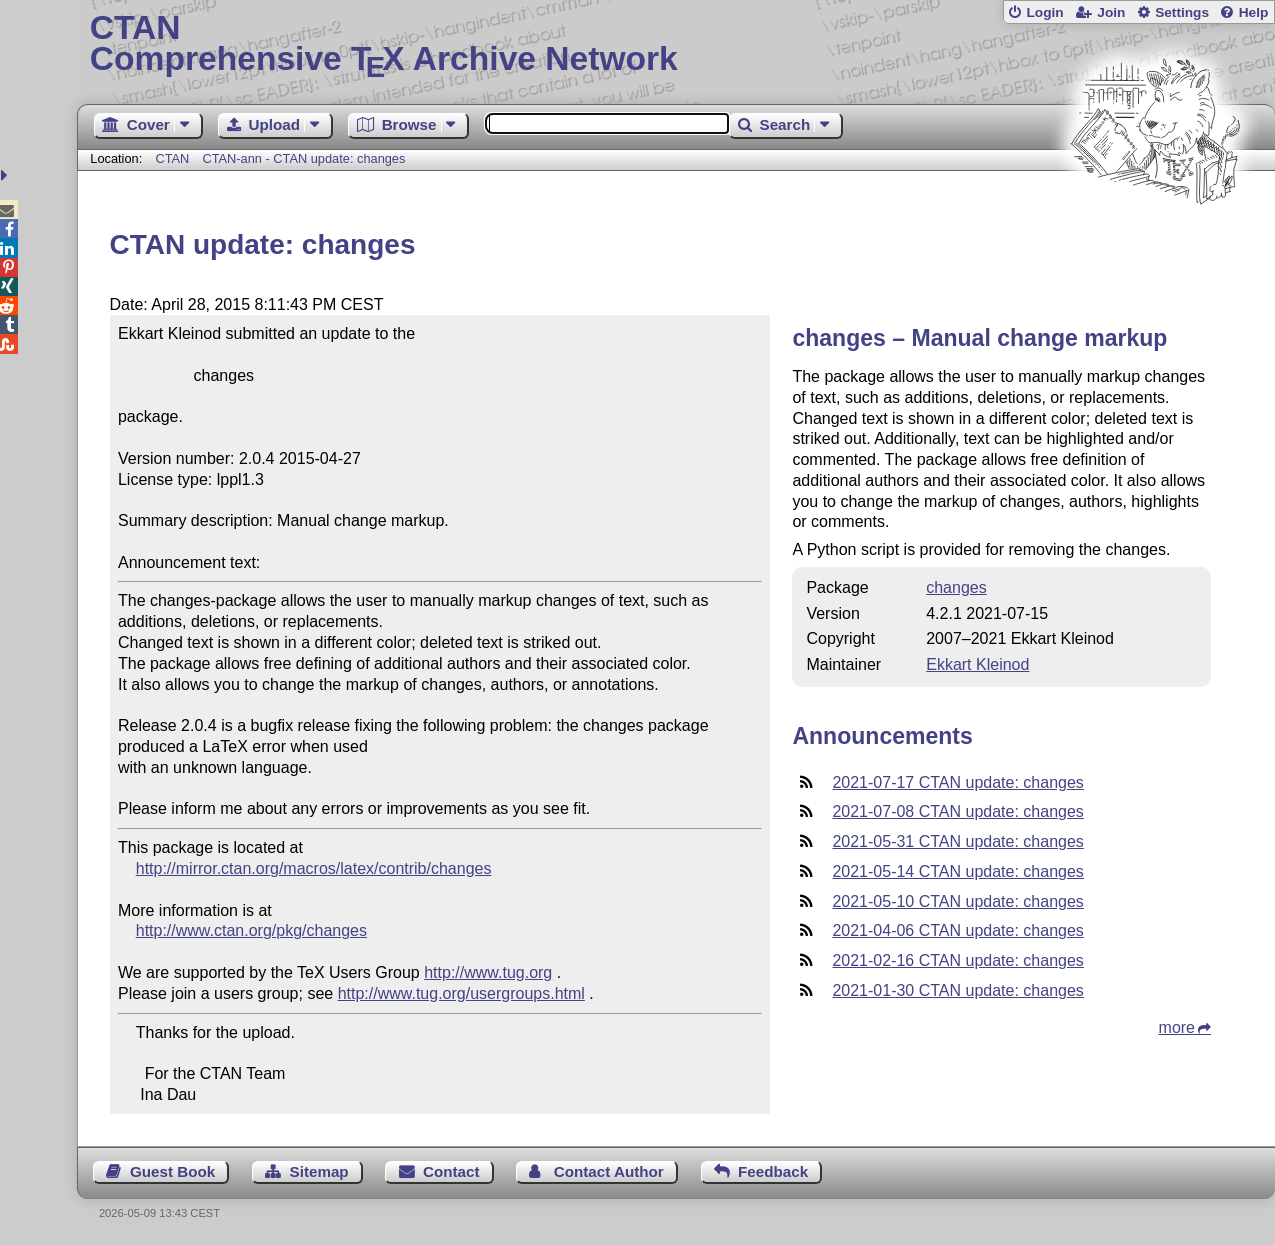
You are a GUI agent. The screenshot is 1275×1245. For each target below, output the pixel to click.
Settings (1182, 12)
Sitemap (319, 1171)
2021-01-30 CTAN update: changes (957, 990)
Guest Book (172, 1171)
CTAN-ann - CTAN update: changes (303, 158)
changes (956, 587)
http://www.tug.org (488, 972)
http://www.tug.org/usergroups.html (461, 993)
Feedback (773, 1171)
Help (1254, 12)
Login (1044, 12)
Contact (451, 1171)
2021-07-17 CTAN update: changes (957, 782)
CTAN (172, 158)
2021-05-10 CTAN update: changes (957, 901)
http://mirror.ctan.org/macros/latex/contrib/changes (314, 868)
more (1177, 1027)
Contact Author (609, 1171)
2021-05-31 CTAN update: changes (957, 841)
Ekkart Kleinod (977, 664)
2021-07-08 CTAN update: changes (957, 811)
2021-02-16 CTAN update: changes (957, 960)
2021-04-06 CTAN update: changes (957, 930)
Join (1111, 12)
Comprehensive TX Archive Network (676, 45)
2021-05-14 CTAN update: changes (957, 871)
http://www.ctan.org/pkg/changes (251, 930)
